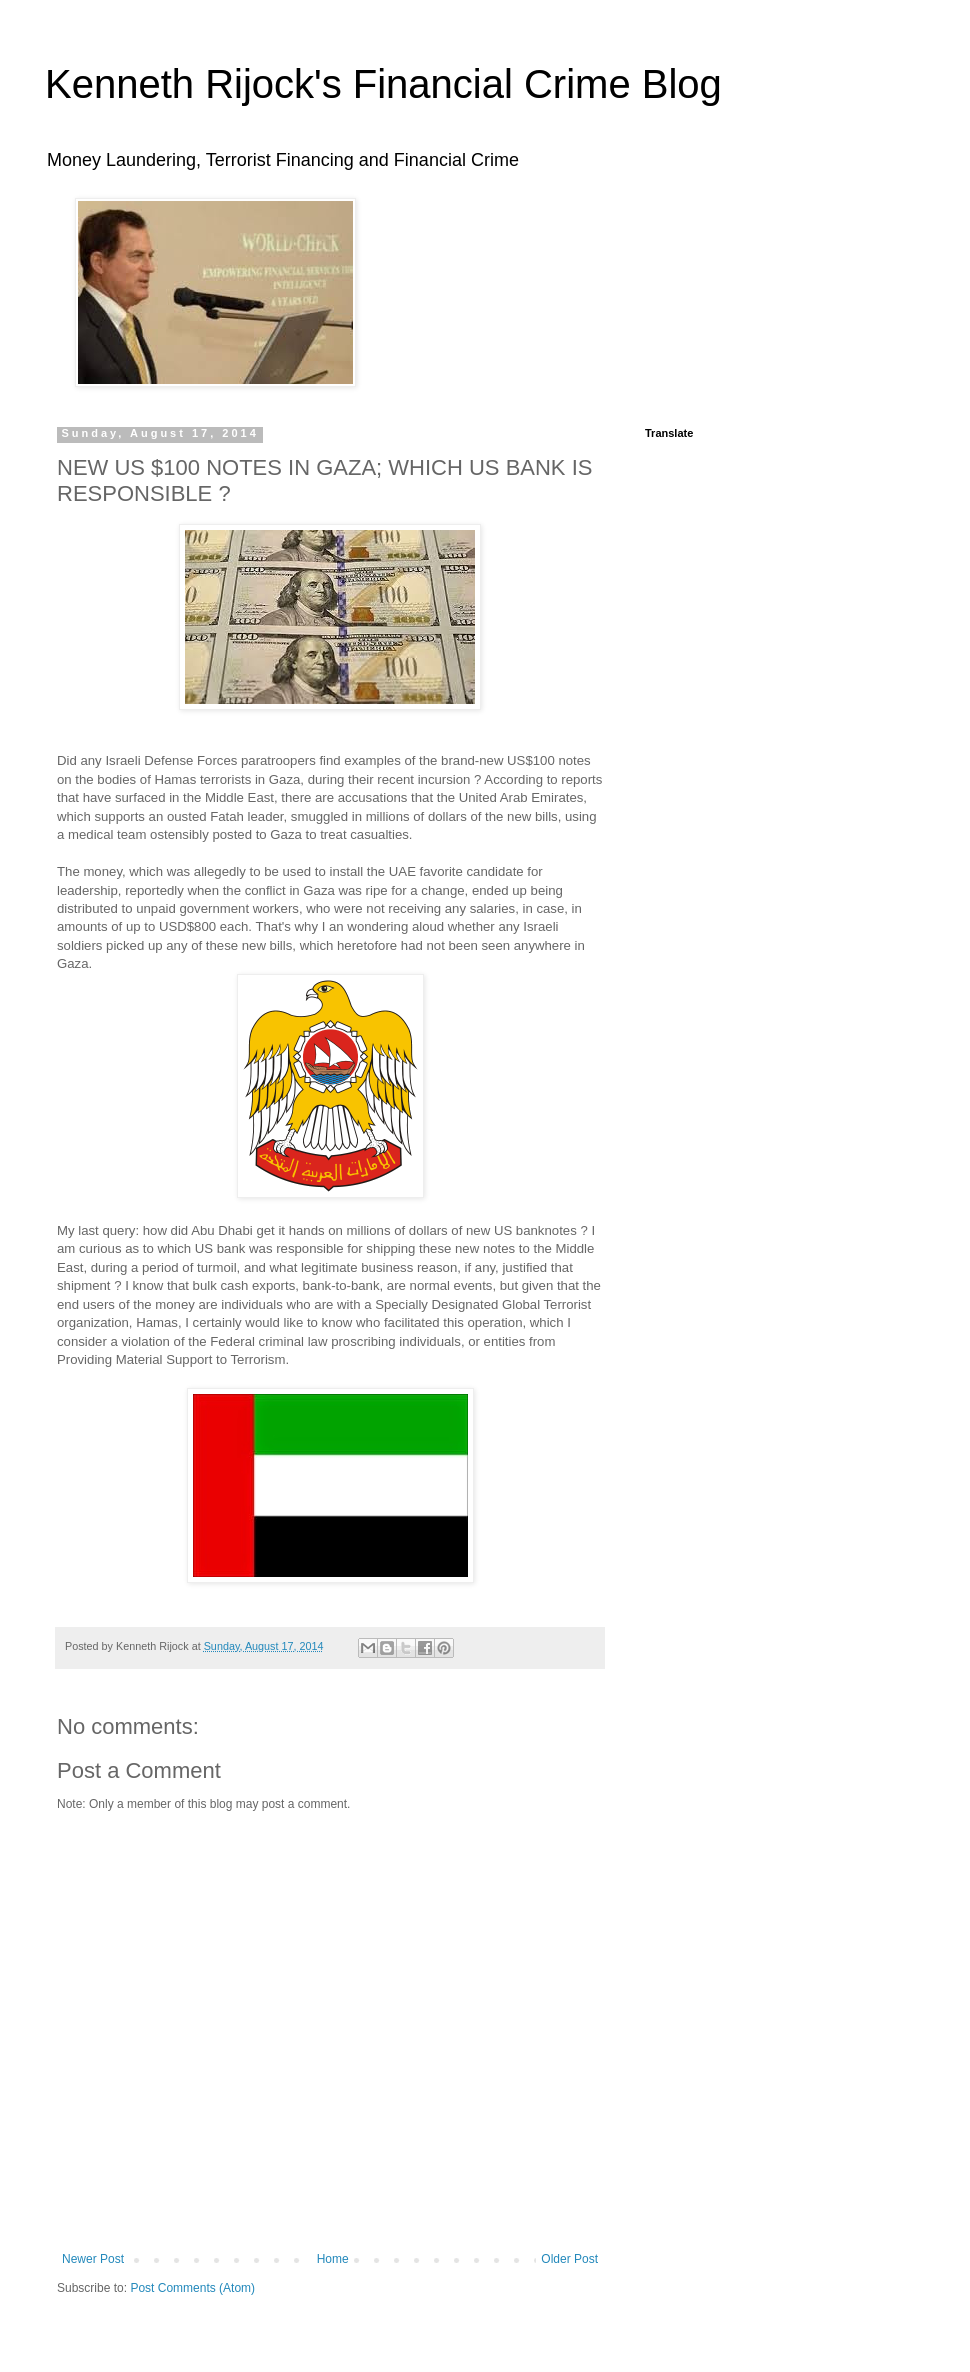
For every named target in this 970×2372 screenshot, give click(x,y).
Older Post (569, 2259)
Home (333, 2259)
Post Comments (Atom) (192, 2288)
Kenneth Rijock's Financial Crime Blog (383, 84)
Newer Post (93, 2259)
